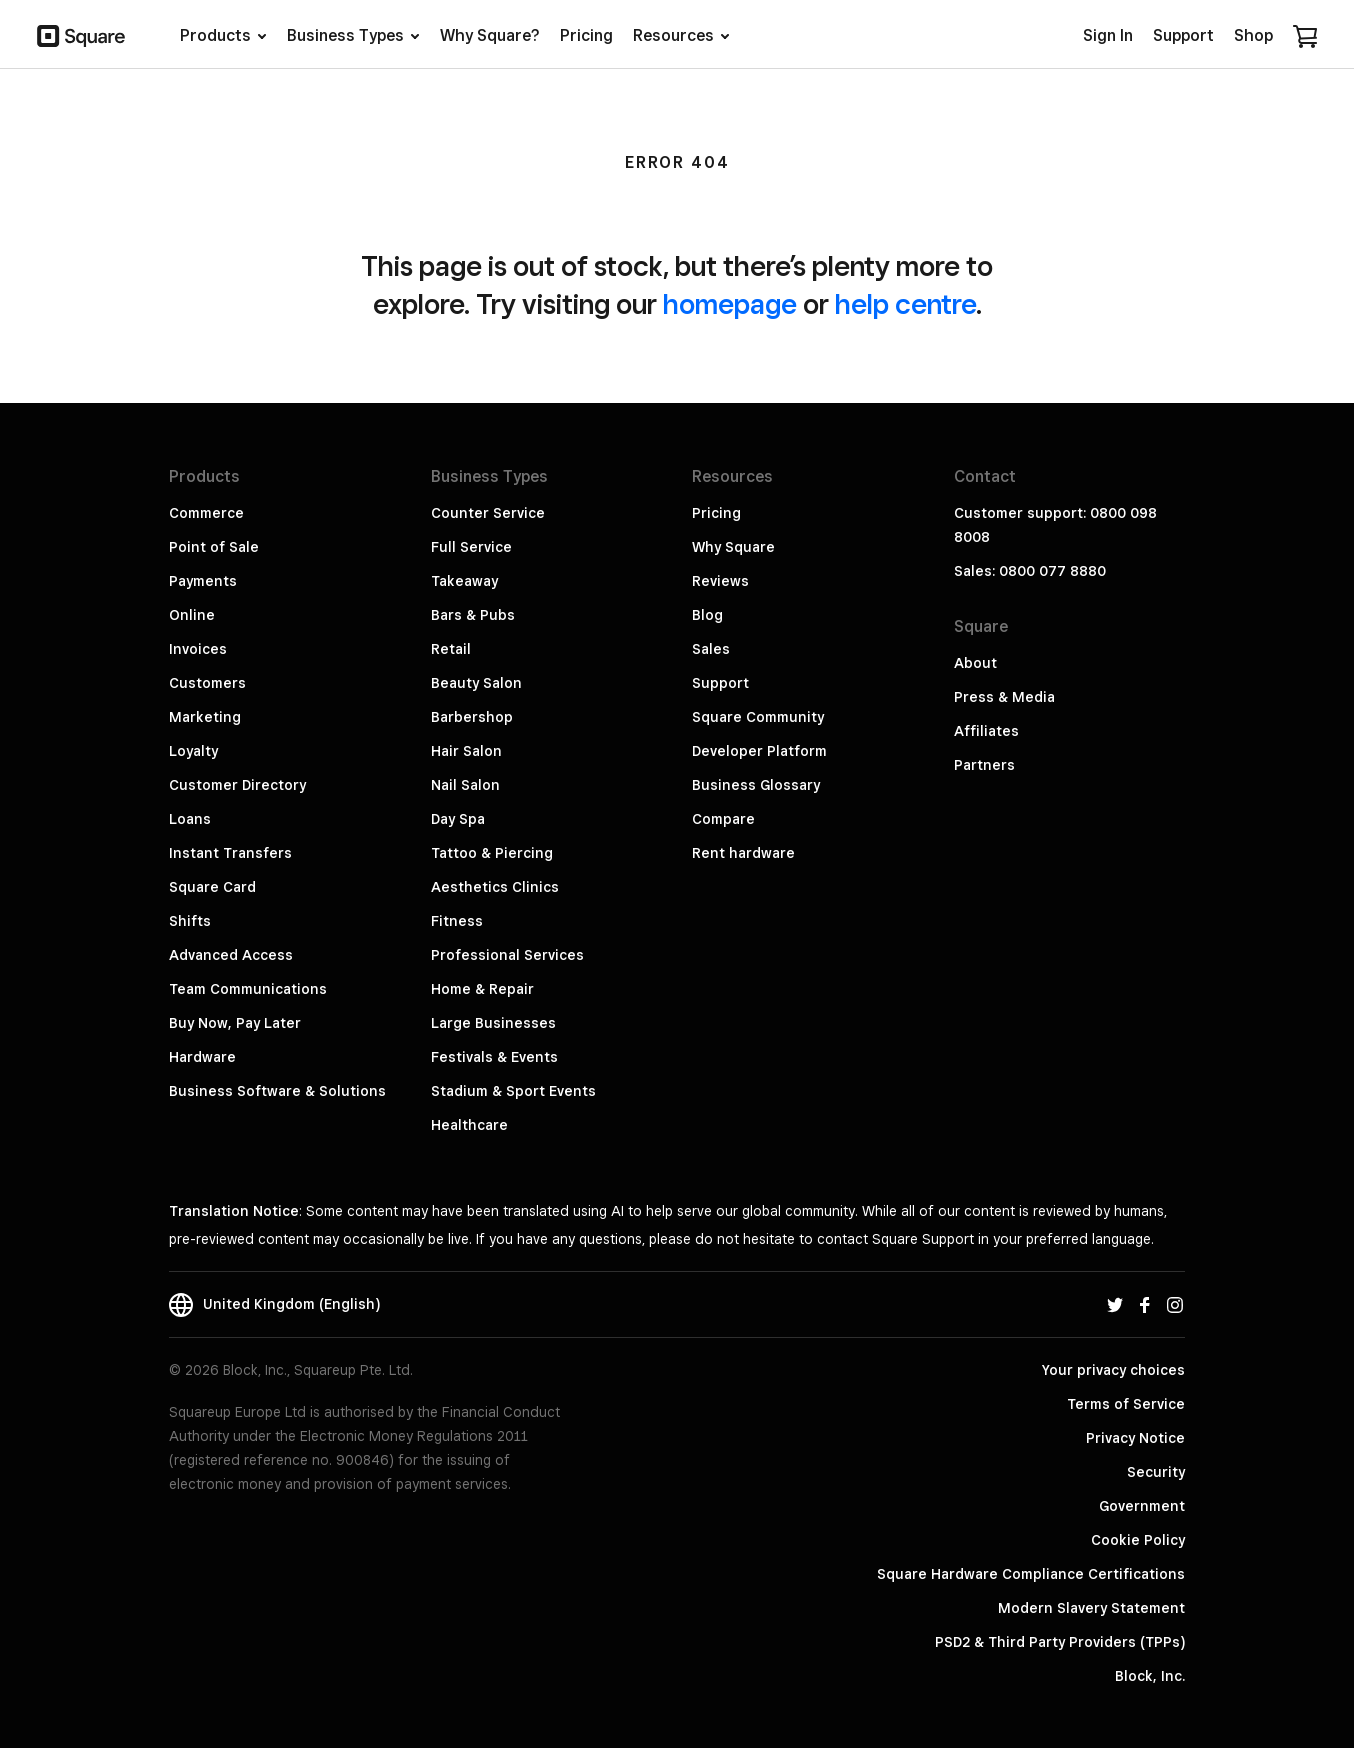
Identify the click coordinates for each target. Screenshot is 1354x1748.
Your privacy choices (1113, 1370)
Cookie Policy (1138, 1540)
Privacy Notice (1135, 1438)
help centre (905, 303)
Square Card (212, 887)
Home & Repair (482, 989)
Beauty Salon (476, 683)
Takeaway (464, 581)
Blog (707, 615)
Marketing (205, 717)
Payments (203, 581)
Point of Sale (214, 547)
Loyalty (193, 751)
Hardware (202, 1057)
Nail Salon (465, 785)
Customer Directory (237, 785)
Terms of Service (1126, 1404)
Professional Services (507, 955)
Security (1156, 1472)
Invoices (198, 649)
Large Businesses (493, 1023)
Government (1142, 1506)
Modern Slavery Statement (1091, 1608)
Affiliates (986, 731)
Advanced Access (231, 955)
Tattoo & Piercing (492, 853)
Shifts (190, 921)
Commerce (206, 513)
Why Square (733, 547)
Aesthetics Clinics (495, 887)
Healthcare (469, 1125)
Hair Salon (466, 751)
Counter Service (488, 513)
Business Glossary (756, 785)
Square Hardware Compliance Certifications (1031, 1574)
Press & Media (1004, 697)
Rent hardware (743, 853)
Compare (723, 819)
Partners (984, 765)
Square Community (758, 717)
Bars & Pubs (473, 615)
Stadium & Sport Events (513, 1091)
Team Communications (248, 989)
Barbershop (472, 717)
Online (192, 615)
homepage (730, 303)
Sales (711, 649)
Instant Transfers (230, 853)
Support (720, 683)
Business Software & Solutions (277, 1091)
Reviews (720, 581)
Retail (451, 649)
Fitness (457, 921)
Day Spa (458, 819)
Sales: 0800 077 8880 (1030, 571)
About (975, 663)
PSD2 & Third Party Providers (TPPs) (1060, 1642)
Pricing (716, 513)
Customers (207, 683)
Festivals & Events (494, 1057)
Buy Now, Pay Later (235, 1023)
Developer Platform (759, 751)
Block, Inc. (1150, 1676)
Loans (190, 819)
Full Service (471, 547)
